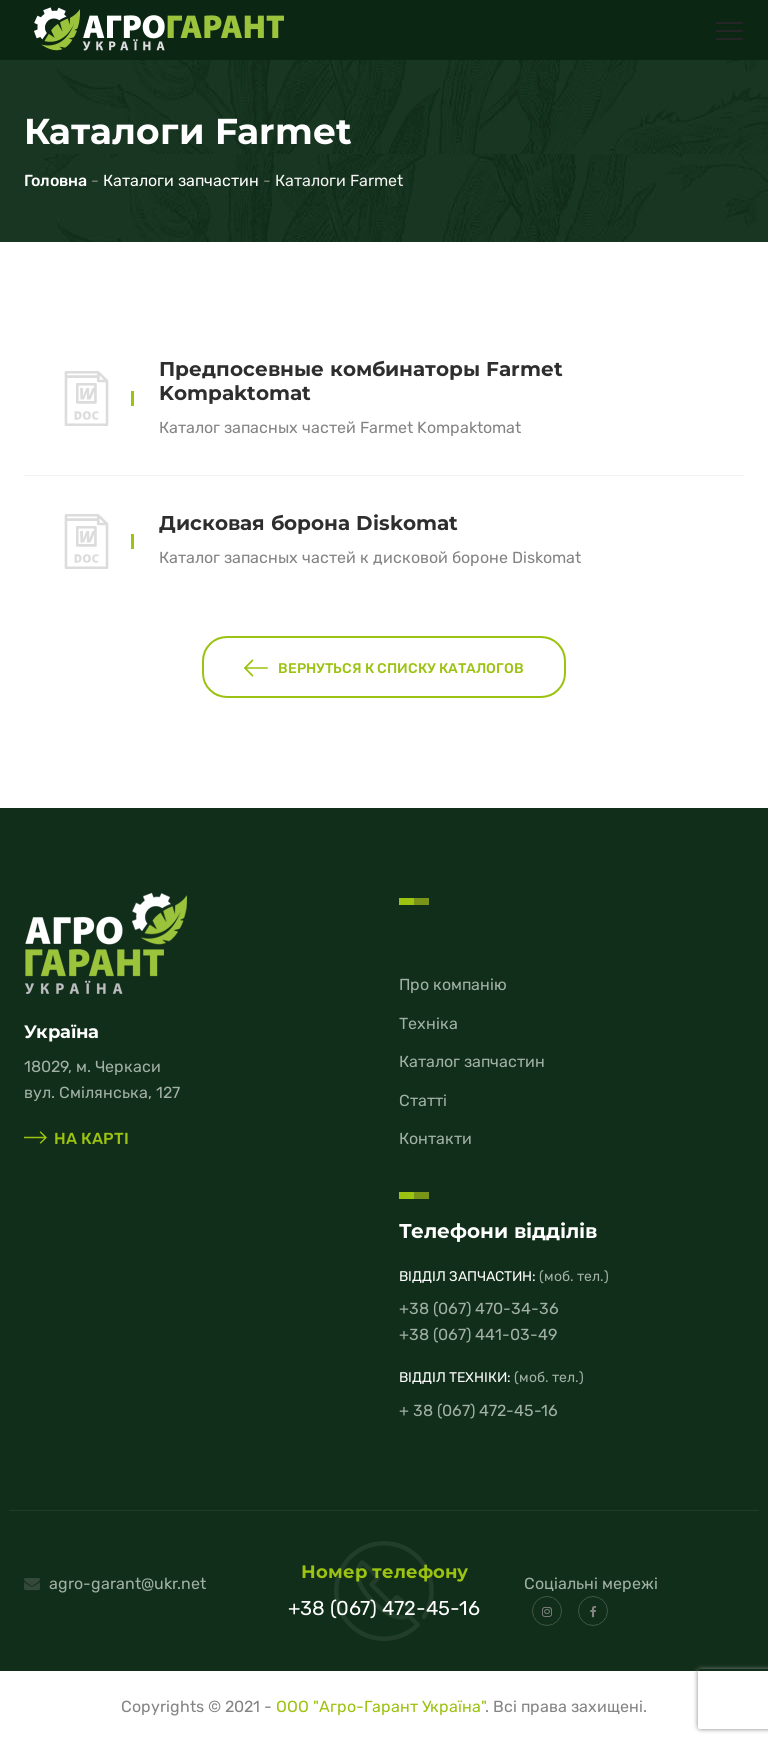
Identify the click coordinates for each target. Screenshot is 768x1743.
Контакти (435, 1138)
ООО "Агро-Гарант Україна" (380, 1706)
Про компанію (453, 984)
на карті (76, 1138)
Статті (423, 1100)
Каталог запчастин (472, 1061)
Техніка (428, 1023)
